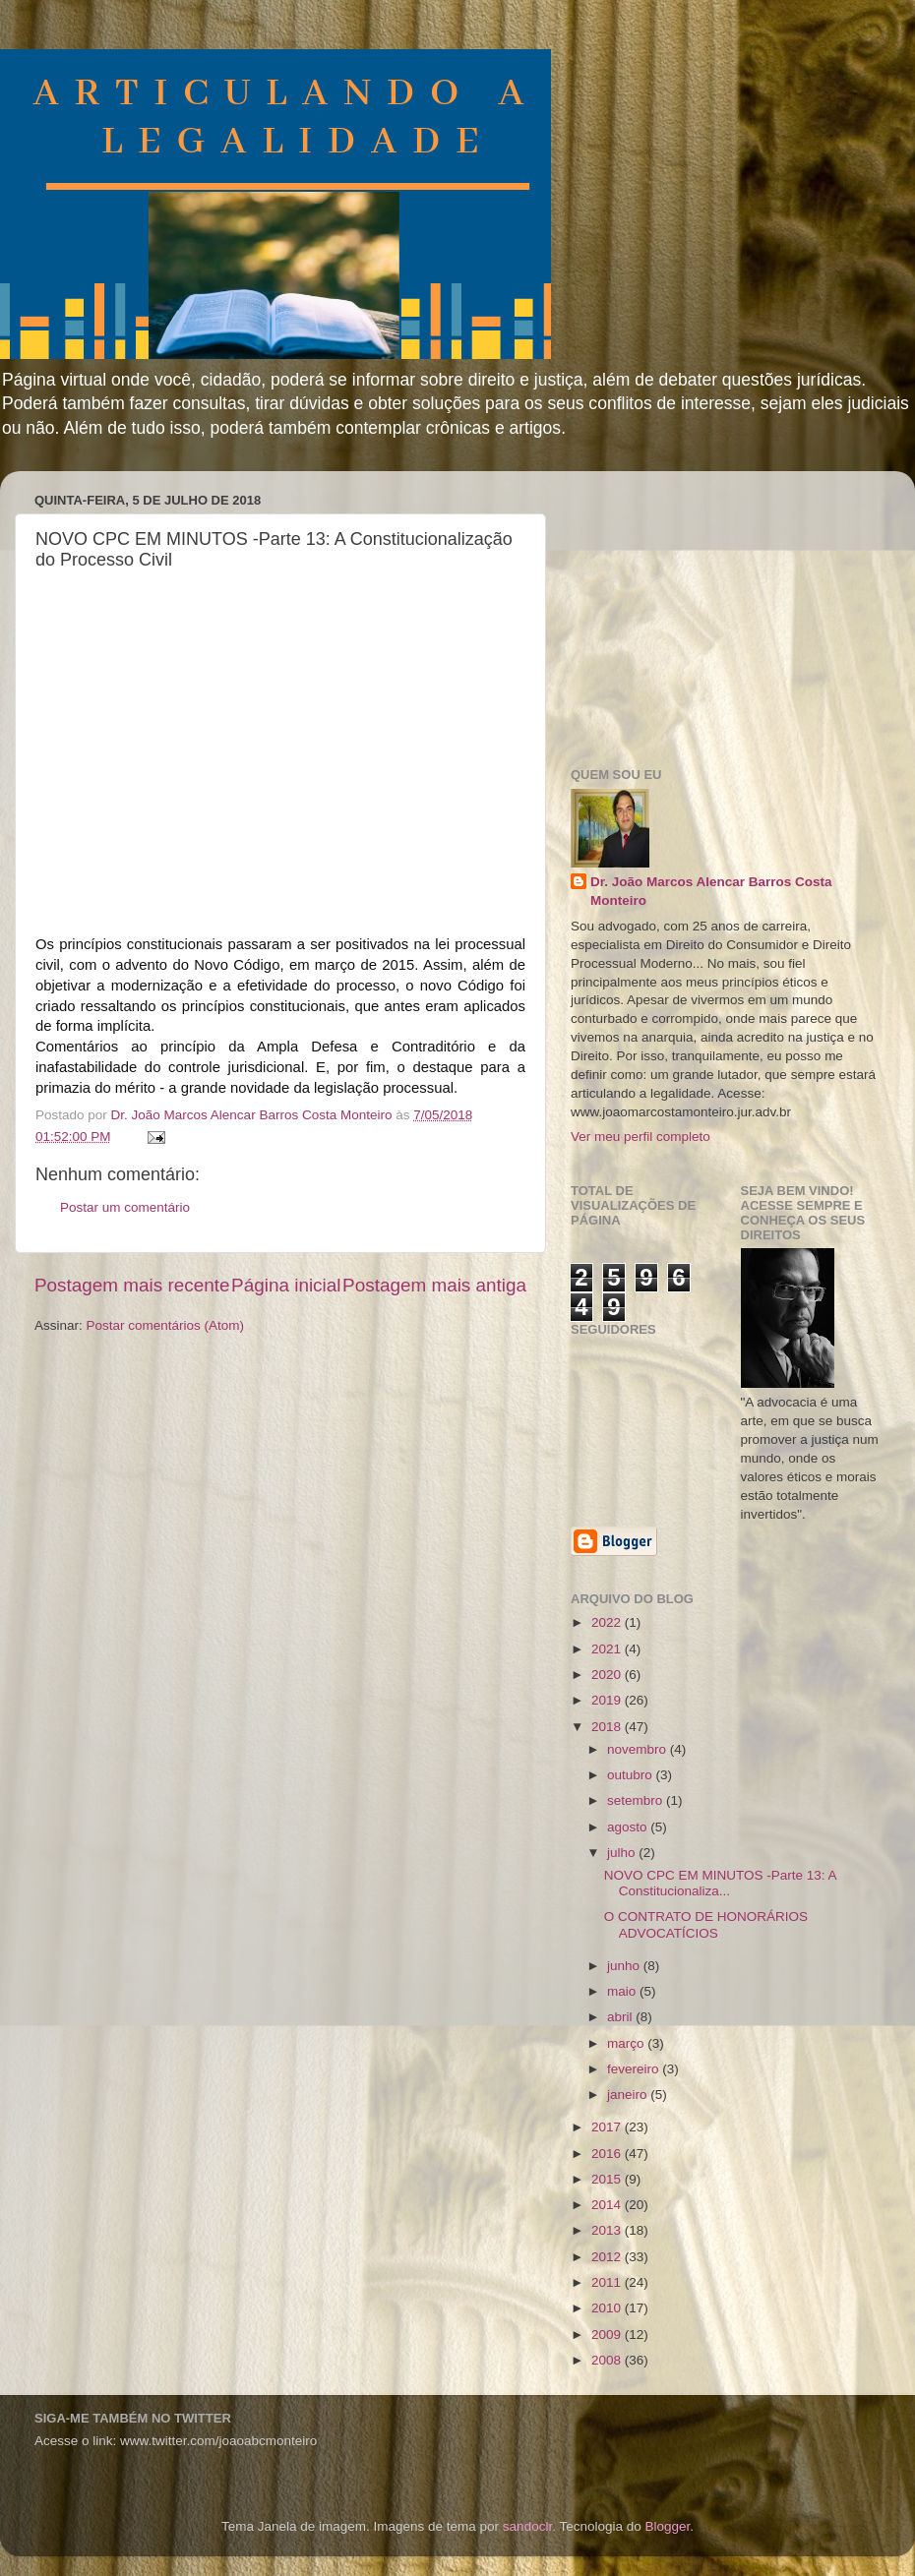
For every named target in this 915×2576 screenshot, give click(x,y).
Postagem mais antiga (434, 1285)
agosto (628, 1827)
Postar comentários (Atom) (166, 1325)
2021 (608, 1649)
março (627, 2043)
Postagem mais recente (131, 1285)
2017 (608, 2127)
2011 (608, 2282)
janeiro (628, 2094)
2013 (608, 2230)
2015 (608, 2179)
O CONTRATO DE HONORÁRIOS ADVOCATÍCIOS (706, 1924)
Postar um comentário (125, 1207)
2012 (608, 2256)
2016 (608, 2153)
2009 (608, 2334)
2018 (608, 1726)
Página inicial (285, 1285)
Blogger (667, 2526)
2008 (608, 2360)
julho (623, 1852)
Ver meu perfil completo (640, 1136)
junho (625, 1965)
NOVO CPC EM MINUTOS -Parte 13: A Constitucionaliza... (720, 1883)
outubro (631, 1774)
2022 (608, 1622)
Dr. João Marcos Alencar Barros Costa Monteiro (711, 891)
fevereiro (634, 2069)
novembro (638, 1749)
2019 (608, 1700)
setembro (636, 1800)
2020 (608, 1674)
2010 (608, 2308)
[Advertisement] (718, 609)
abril (621, 2016)
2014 (608, 2204)
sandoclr (527, 2526)
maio (623, 1991)
